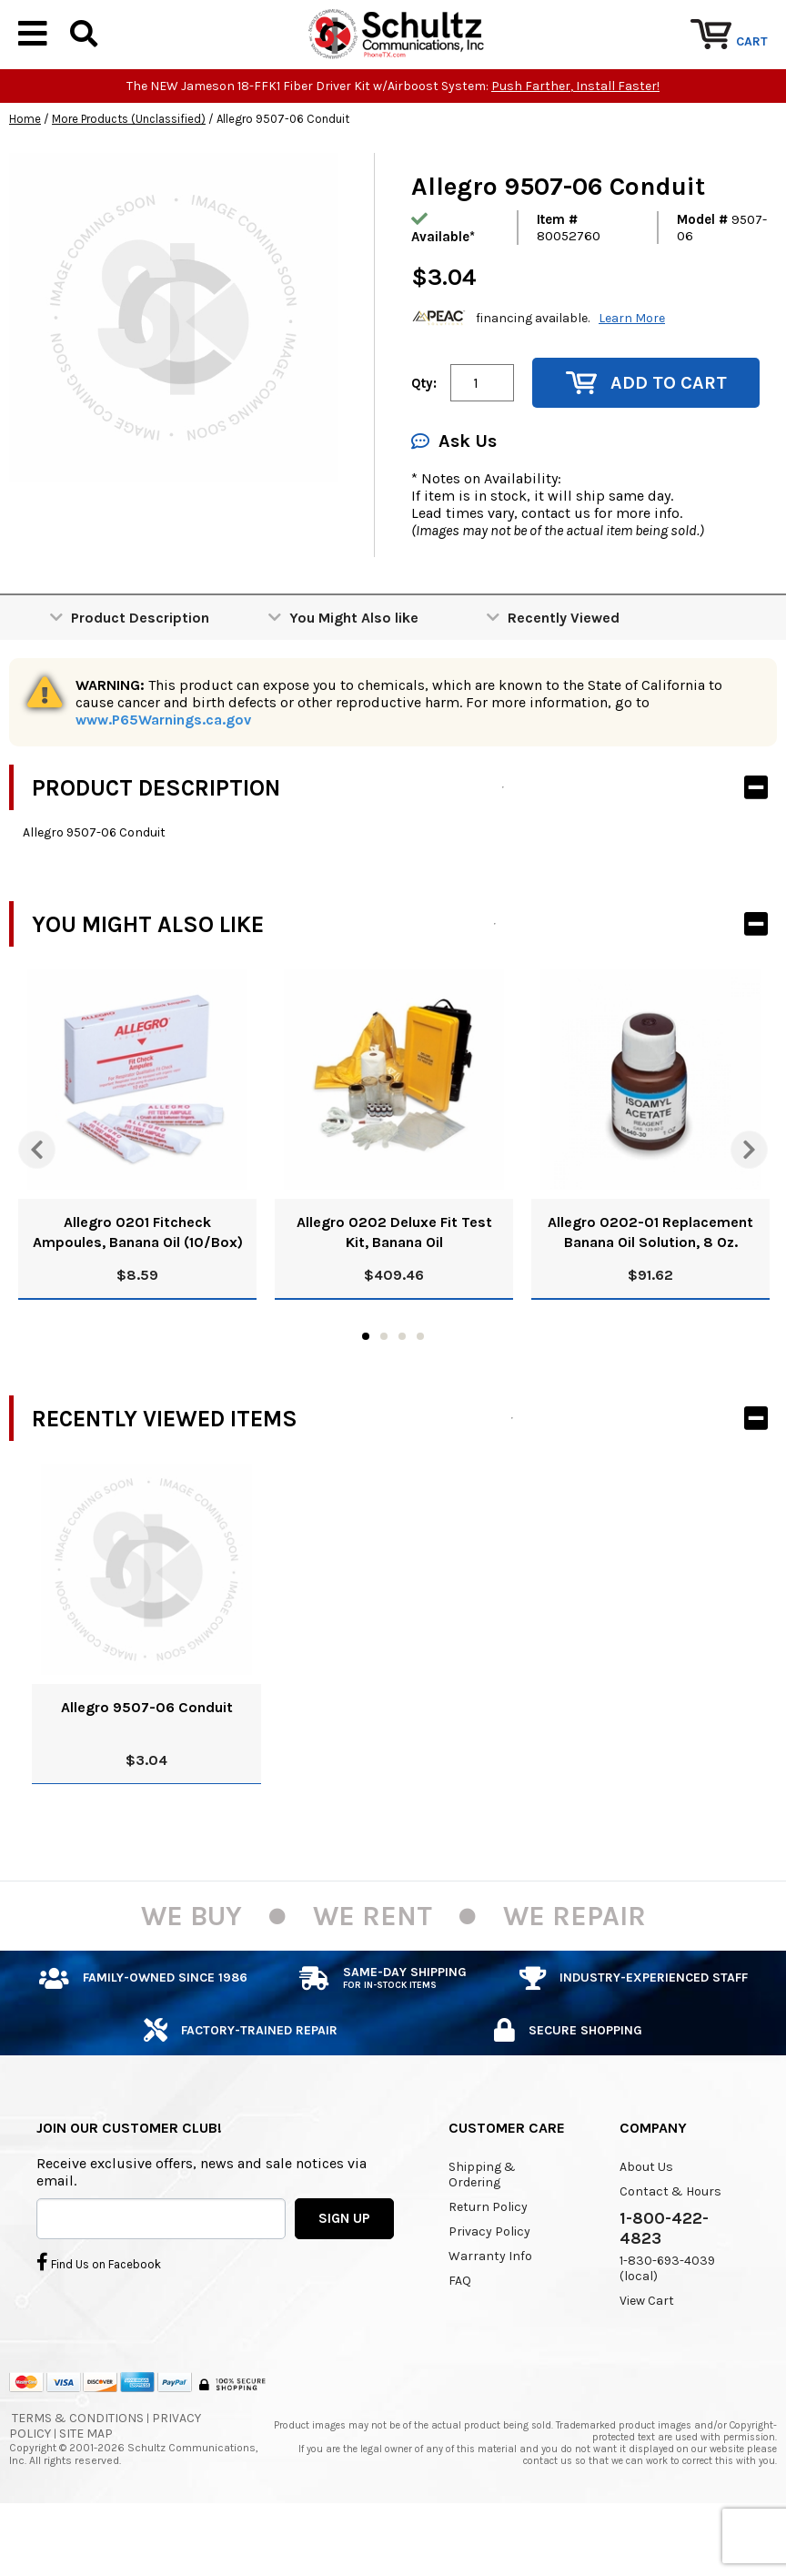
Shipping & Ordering (482, 2230)
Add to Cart (646, 438)
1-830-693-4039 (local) (667, 2323)
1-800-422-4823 (664, 2284)
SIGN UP (344, 2273)
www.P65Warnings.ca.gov (163, 775)
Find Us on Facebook (98, 2316)
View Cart (647, 2356)
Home (25, 174)
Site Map (86, 2489)
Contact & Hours (670, 2247)
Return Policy (488, 2262)
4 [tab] (420, 1391)
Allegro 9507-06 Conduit (147, 1762)
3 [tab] (402, 1391)
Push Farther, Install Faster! (575, 141)
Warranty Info (490, 2311)
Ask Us (454, 496)
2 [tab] (384, 1391)
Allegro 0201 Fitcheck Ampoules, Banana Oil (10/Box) (138, 1287)
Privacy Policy (489, 2287)
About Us (646, 2222)
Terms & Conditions (78, 2473)
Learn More (632, 372)
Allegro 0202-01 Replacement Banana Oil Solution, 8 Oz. (650, 1287)
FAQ (459, 2336)
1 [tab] (365, 1391)
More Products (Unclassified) (129, 174)
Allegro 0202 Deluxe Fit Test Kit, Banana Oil (394, 1287)
